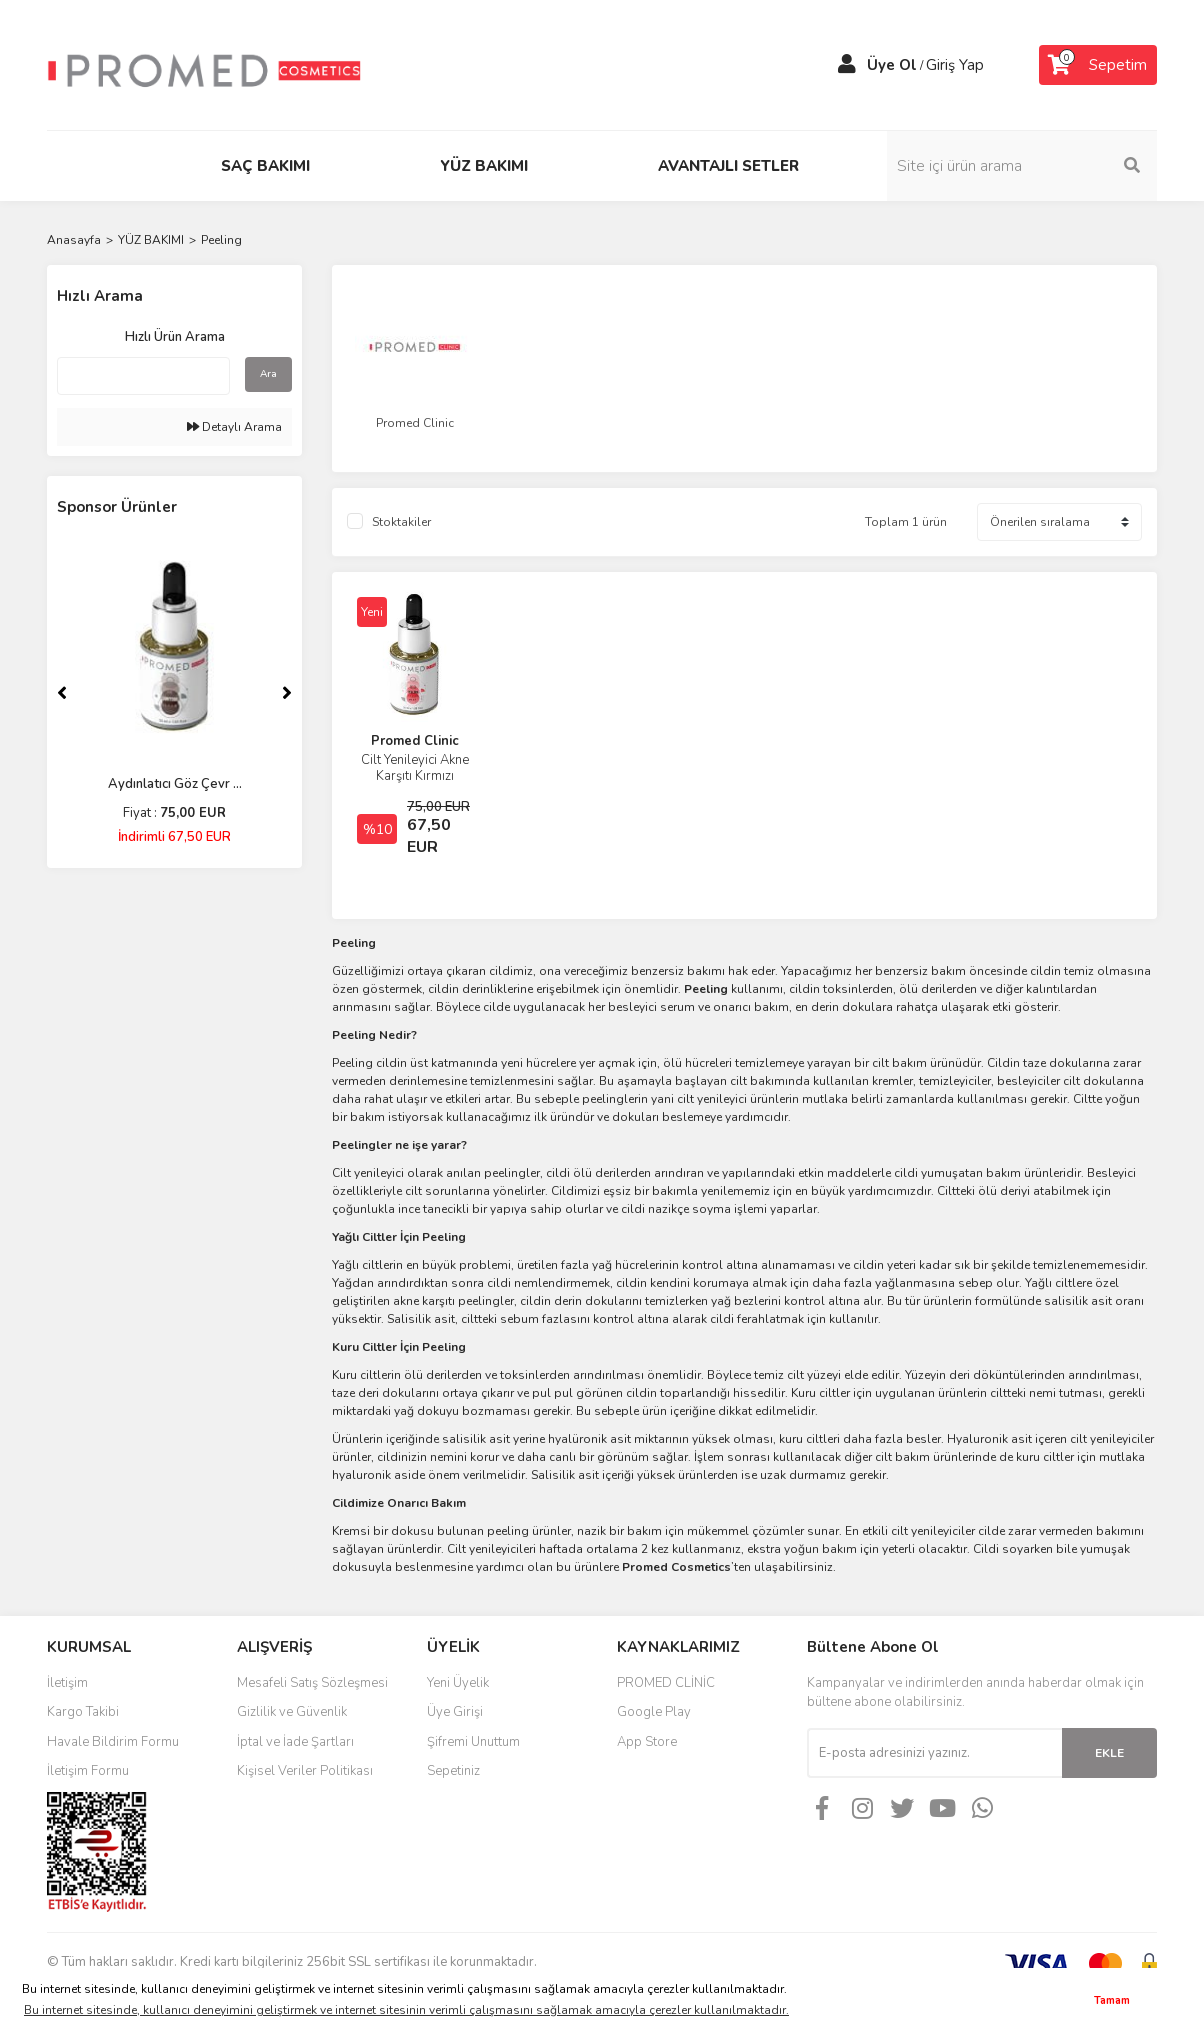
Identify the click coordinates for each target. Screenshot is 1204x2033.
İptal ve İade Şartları (295, 1742)
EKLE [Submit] (1109, 1753)
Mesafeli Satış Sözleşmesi (312, 1683)
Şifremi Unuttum (473, 1742)
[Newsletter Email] (934, 1753)
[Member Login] (847, 65)
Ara (268, 374)
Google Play (654, 1712)
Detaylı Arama (234, 427)
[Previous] (62, 693)
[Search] (1022, 166)
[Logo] (204, 64)
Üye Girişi (455, 1712)
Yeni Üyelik (458, 1683)
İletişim (67, 1683)
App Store (647, 1742)
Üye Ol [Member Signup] (892, 65)
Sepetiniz (453, 1771)
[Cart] (1098, 65)
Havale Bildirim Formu (113, 1742)
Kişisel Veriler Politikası (305, 1771)
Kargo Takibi (83, 1712)
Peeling (221, 240)
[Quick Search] (143, 376)
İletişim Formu (88, 1771)
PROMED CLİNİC (666, 1683)
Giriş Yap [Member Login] (955, 65)
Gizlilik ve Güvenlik (292, 1712)
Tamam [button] (1112, 2000)
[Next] (287, 693)
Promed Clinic (415, 741)
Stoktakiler (401, 522)
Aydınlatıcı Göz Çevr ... (175, 784)
